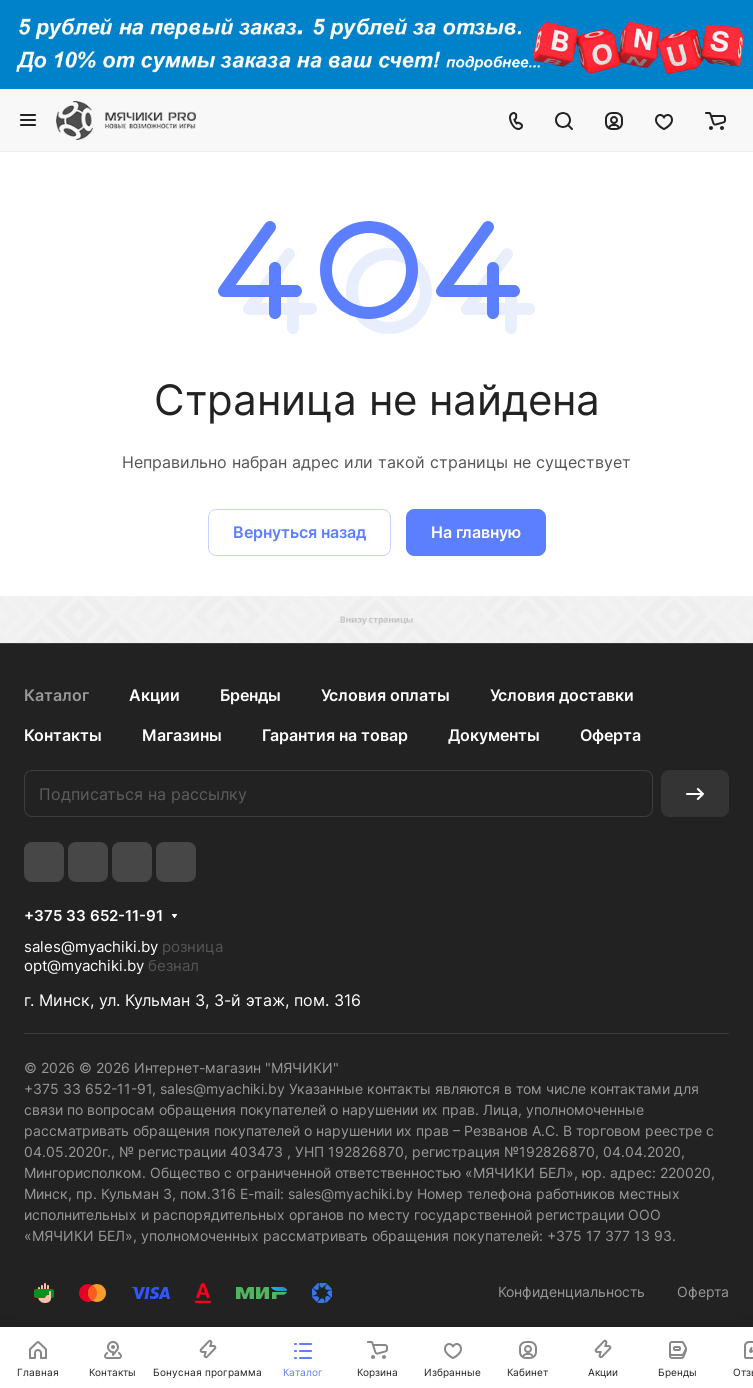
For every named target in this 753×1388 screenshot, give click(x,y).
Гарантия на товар (335, 735)
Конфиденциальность (571, 1291)
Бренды (250, 695)
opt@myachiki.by (84, 965)
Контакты (63, 735)
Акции (154, 695)
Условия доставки (562, 695)
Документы (494, 735)
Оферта (610, 735)
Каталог (56, 695)
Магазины (182, 735)
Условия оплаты (385, 695)
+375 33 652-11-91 (93, 916)
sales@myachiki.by (91, 946)
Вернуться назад (299, 532)
